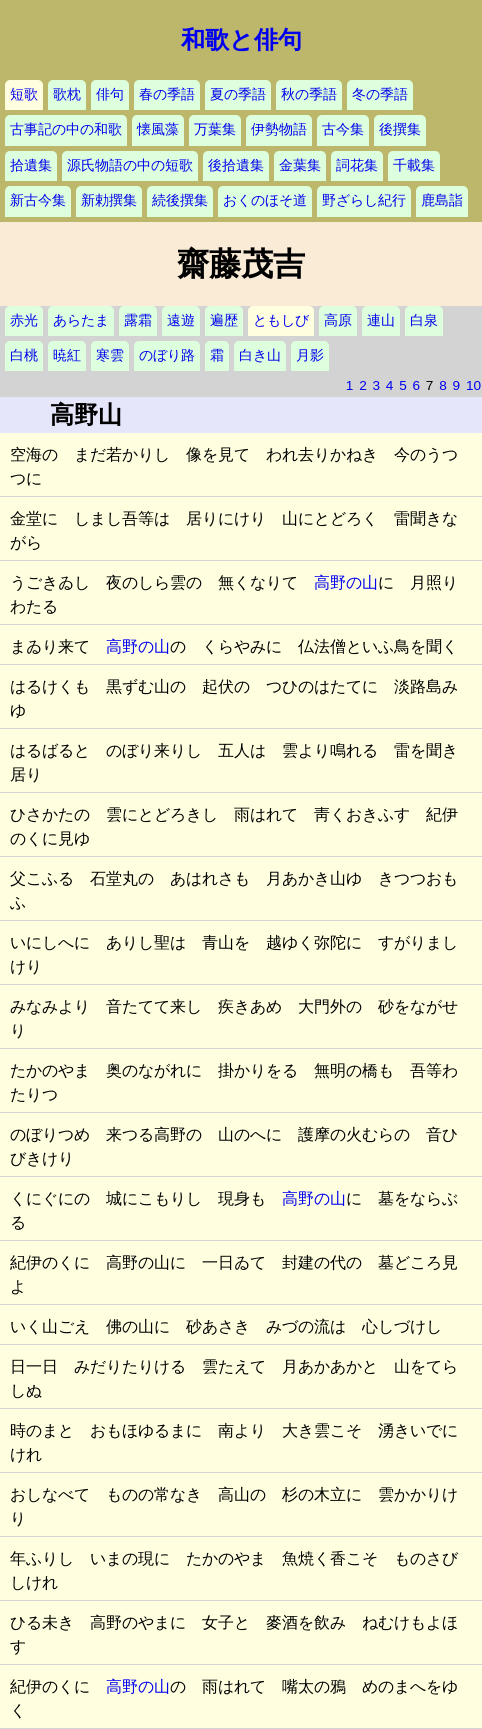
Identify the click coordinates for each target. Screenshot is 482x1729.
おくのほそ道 (265, 200)
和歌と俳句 (241, 40)
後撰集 (400, 129)
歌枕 (67, 94)
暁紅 (67, 355)
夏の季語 (238, 94)
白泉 (424, 320)
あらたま (81, 320)
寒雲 (110, 355)
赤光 (24, 320)
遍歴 (224, 320)
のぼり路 (167, 355)
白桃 (24, 355)
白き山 (260, 355)
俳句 (110, 94)
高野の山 (346, 582)
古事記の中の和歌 (66, 129)
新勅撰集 (109, 200)
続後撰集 (180, 200)
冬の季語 (380, 94)
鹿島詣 (442, 200)
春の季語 (167, 94)
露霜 (138, 320)
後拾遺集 (236, 165)
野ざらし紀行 (364, 200)
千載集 (414, 165)
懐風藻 (158, 129)
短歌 (24, 94)
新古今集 (38, 200)
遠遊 (181, 320)
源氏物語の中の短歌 (130, 165)
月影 (310, 355)
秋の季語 (309, 94)
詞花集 (357, 165)
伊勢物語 (279, 129)
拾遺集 (31, 165)
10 (473, 385)
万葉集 (215, 129)
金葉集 (300, 165)
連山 (381, 320)
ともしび (281, 320)
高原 (338, 320)
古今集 (343, 129)
